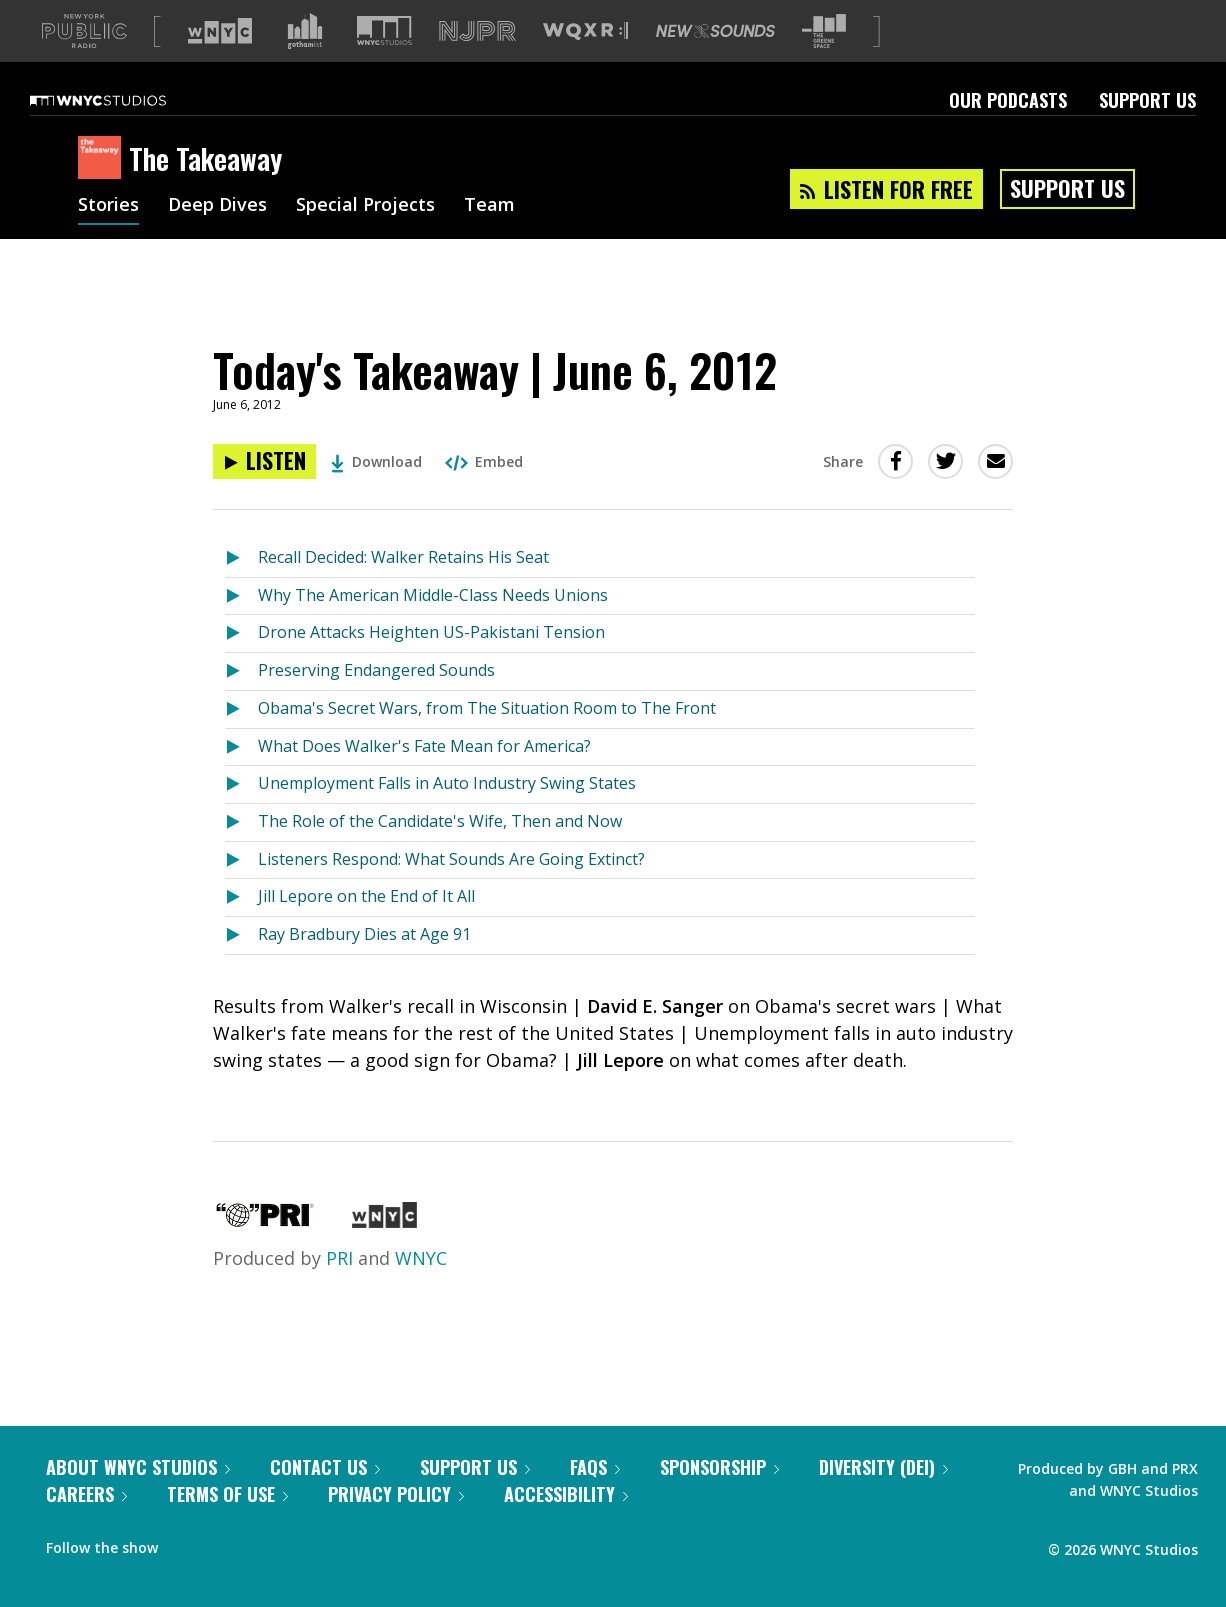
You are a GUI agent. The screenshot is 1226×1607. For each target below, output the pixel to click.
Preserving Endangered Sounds (376, 702)
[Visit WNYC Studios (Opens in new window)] (384, 62)
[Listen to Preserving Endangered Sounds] (241, 703)
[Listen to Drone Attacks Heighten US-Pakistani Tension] (241, 665)
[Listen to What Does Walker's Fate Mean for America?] (241, 779)
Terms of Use (227, 1526)
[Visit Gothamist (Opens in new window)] (305, 63)
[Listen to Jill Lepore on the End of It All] (241, 929)
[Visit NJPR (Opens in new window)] (477, 63)
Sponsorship (719, 1499)
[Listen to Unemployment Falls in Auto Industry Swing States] (241, 816)
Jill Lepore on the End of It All (366, 928)
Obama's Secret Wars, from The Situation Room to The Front (487, 740)
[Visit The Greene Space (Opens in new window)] (824, 63)
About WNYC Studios (138, 1499)
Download (376, 493)
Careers (86, 1526)
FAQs (595, 1499)
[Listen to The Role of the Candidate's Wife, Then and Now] (241, 854)
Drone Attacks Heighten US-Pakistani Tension (431, 664)
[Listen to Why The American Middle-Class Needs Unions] (241, 628)
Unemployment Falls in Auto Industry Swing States (447, 815)
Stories (108, 238)
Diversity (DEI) (883, 1499)
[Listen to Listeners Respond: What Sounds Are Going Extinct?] (241, 892)
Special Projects (365, 238)
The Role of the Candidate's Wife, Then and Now (440, 853)
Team (489, 238)
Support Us (1147, 132)
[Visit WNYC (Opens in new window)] (220, 63)
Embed (484, 493)
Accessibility (566, 1526)
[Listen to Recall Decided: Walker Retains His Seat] (241, 590)
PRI (339, 1290)
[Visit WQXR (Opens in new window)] (585, 63)
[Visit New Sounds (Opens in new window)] (715, 63)
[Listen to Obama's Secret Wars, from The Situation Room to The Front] (241, 741)
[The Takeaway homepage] (103, 191)
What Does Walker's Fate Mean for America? (424, 778)
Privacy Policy (396, 1526)
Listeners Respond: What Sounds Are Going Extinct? (451, 891)
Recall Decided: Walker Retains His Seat (403, 589)
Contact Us (325, 1499)
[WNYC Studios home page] (123, 132)
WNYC (421, 1290)
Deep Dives (217, 238)
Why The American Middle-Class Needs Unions (433, 627)
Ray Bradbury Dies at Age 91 (364, 966)
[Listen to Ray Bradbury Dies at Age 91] (241, 967)
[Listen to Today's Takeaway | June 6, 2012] (264, 493)
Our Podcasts (1008, 132)
